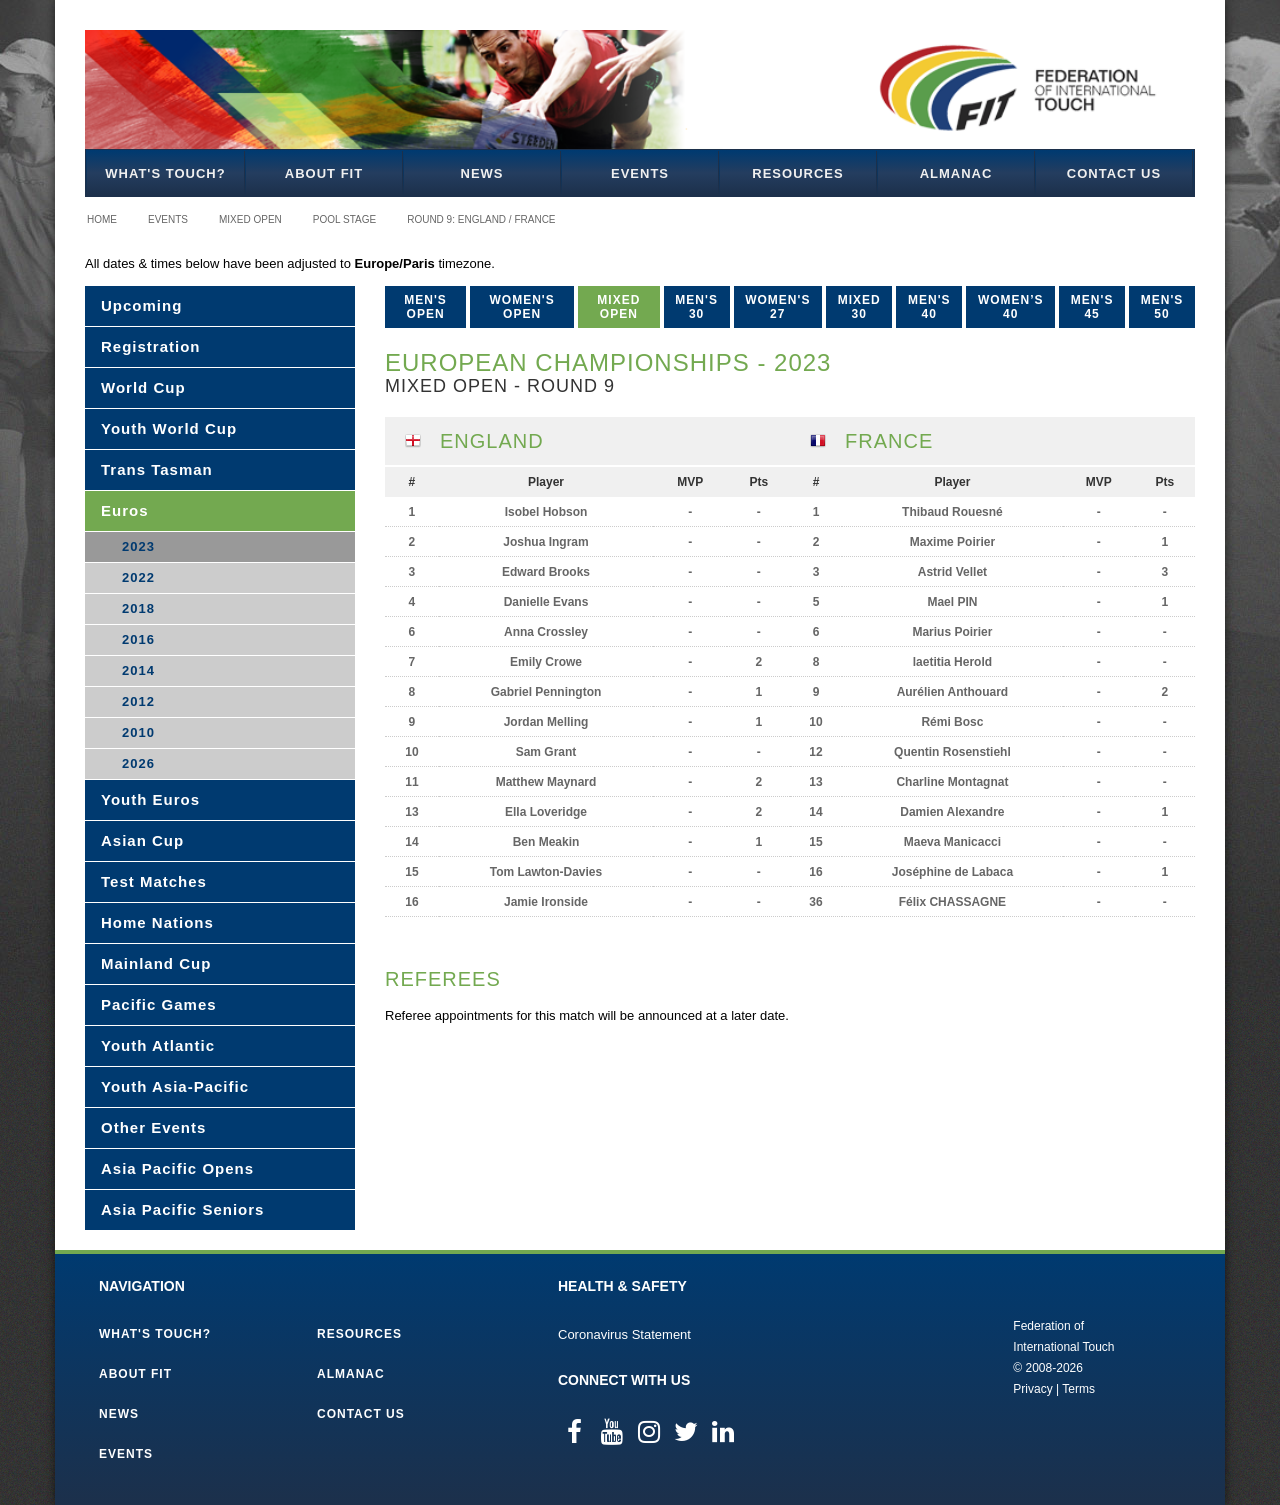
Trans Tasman (157, 469)
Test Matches (154, 881)
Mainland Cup (156, 963)
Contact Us (1114, 173)
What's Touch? (165, 173)
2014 (138, 670)
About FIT (324, 173)
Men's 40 (929, 307)
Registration (151, 346)
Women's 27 (777, 307)
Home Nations (157, 922)
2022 (138, 577)
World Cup (143, 387)
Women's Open (522, 307)
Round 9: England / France (481, 219)
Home (102, 219)
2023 (138, 546)
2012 (138, 701)
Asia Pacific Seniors (182, 1209)
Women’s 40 (1011, 307)
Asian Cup (142, 840)
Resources (797, 173)
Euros (125, 510)
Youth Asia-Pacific (175, 1086)
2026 (138, 763)
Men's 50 (1162, 307)
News (482, 173)
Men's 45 (1092, 307)
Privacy (1032, 1389)
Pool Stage (344, 219)
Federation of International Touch (930, 1356)
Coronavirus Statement (624, 1334)
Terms (1078, 1389)
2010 (138, 732)
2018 (138, 608)
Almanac (956, 173)
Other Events (153, 1127)
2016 (138, 639)
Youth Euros (150, 799)
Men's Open (425, 307)
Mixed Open (250, 219)
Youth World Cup (169, 428)
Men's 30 (696, 307)
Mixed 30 (859, 307)
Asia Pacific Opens (177, 1168)
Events (640, 173)
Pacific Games (159, 1004)
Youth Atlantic (158, 1045)
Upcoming (141, 305)
